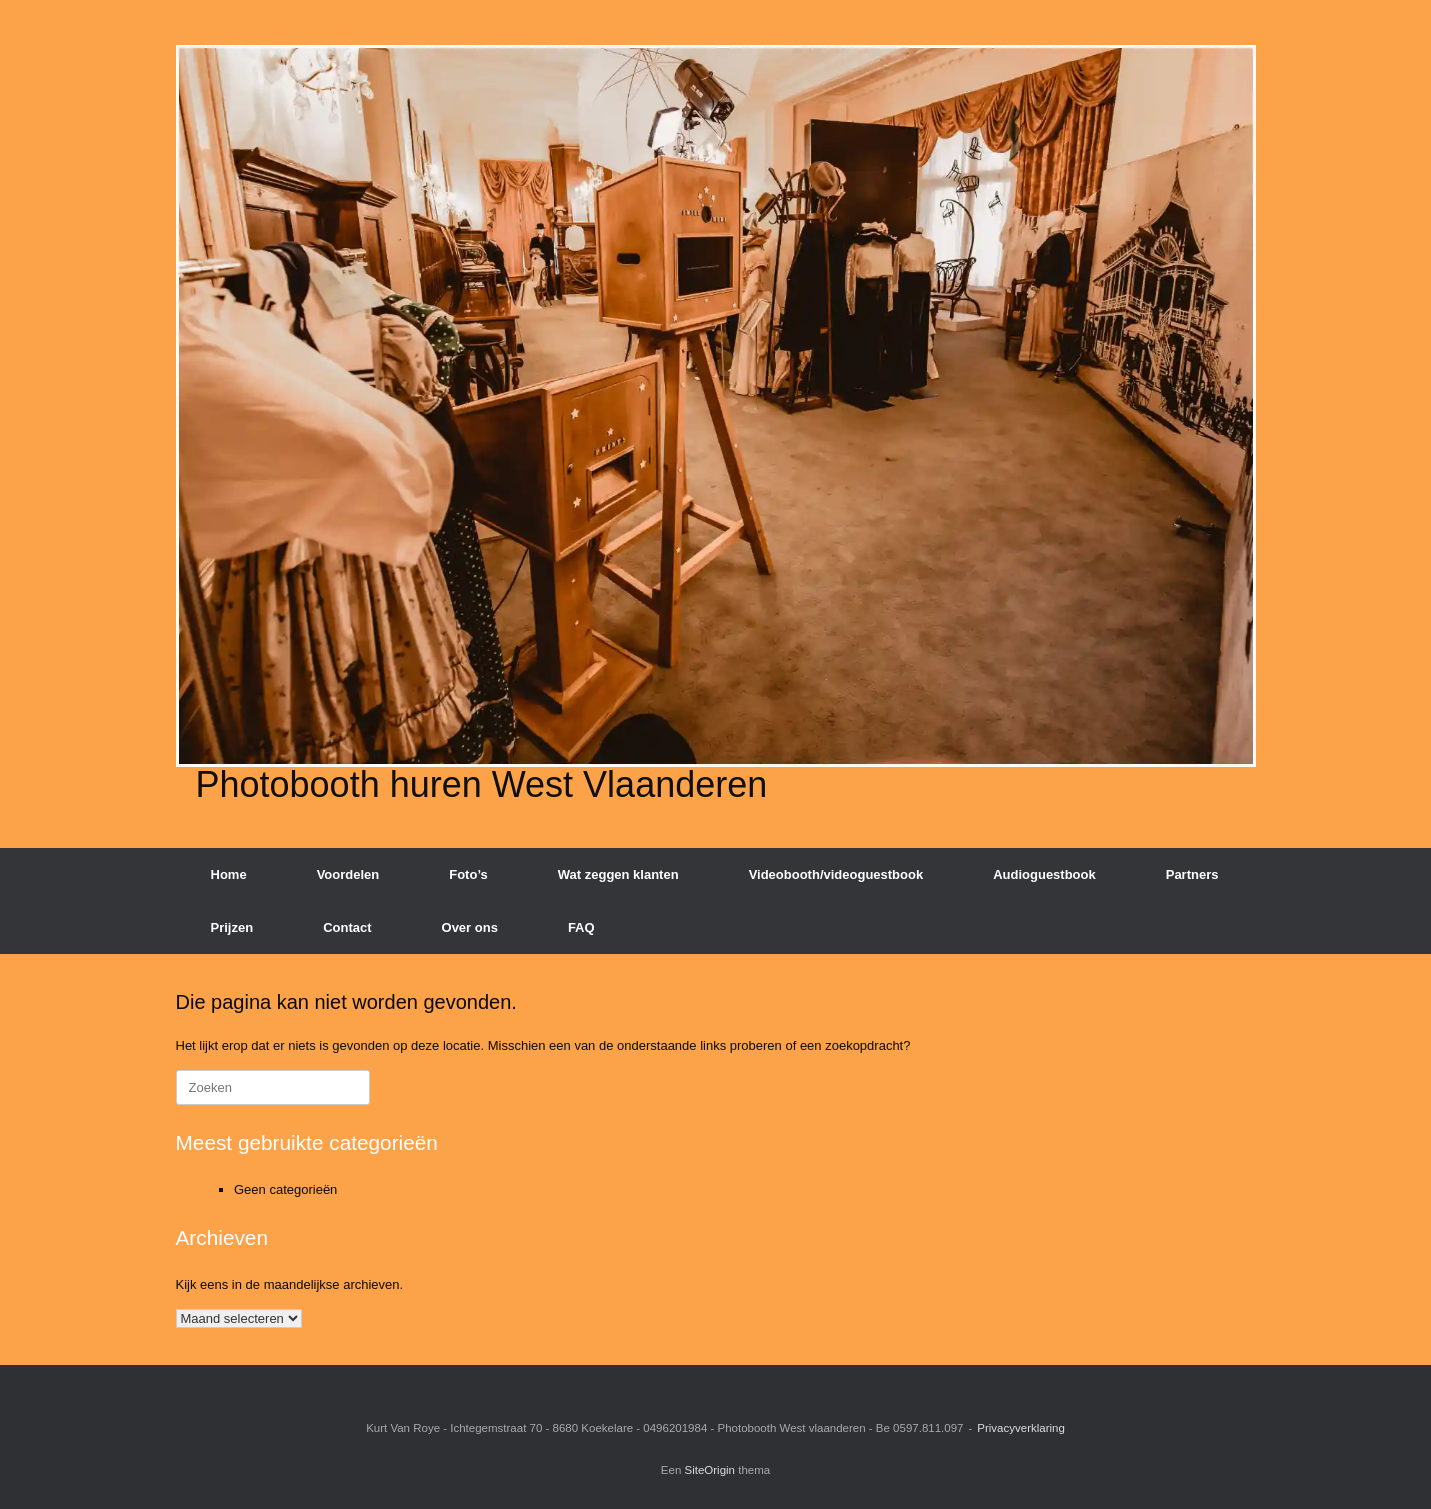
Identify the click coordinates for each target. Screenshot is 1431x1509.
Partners (1192, 874)
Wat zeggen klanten (618, 874)
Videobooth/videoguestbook (836, 874)
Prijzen (232, 927)
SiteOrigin (710, 1470)
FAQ (581, 927)
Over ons (470, 927)
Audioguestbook (1044, 874)
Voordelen (348, 874)
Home (229, 874)
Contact (347, 927)
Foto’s (468, 874)
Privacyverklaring (1021, 1428)
